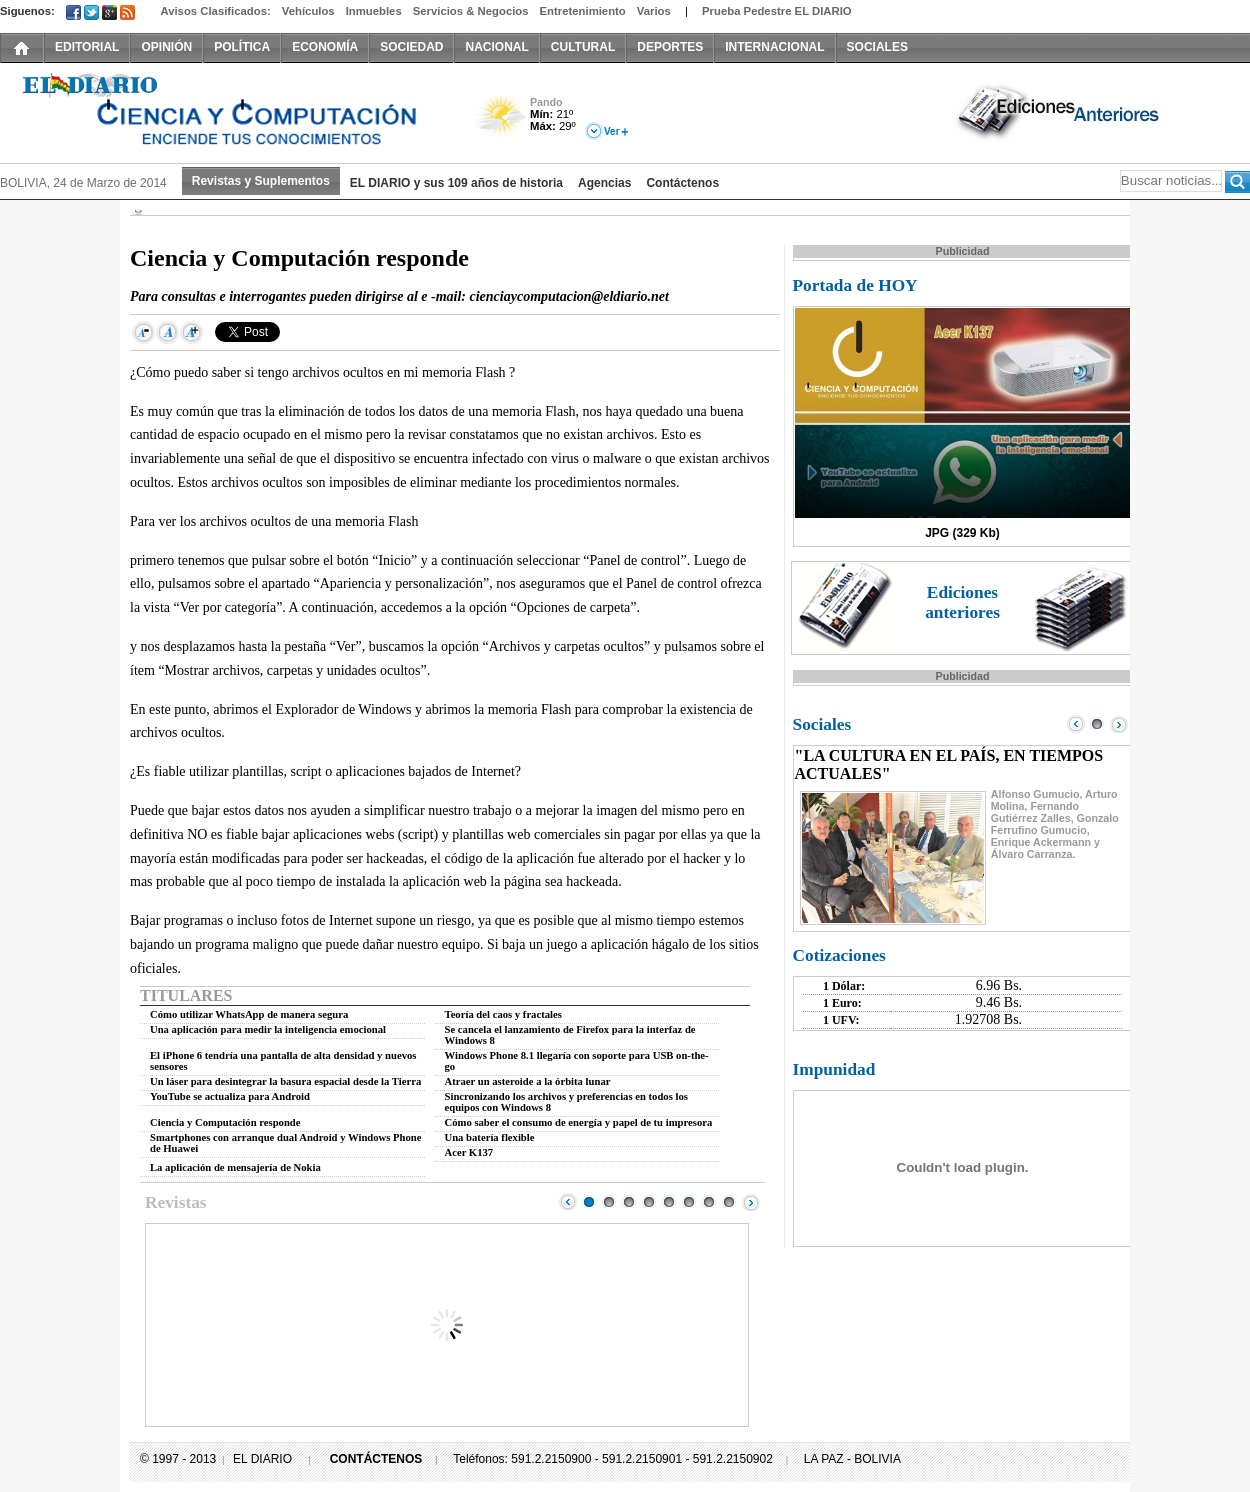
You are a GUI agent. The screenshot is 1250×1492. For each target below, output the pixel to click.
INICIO (22, 47)
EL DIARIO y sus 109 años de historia (456, 183)
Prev (568, 1202)
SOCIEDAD (411, 47)
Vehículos (308, 11)
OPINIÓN (166, 47)
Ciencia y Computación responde (225, 1122)
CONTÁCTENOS (376, 1459)
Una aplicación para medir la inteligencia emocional (268, 1029)
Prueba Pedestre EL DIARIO (777, 11)
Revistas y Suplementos (261, 181)
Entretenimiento (583, 11)
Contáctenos (682, 183)
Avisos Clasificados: (215, 11)
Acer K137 (469, 1152)
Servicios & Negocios (471, 11)
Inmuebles (374, 11)
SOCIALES (877, 47)
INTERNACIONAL (774, 47)
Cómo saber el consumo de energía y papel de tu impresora (579, 1122)
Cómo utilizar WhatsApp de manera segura (249, 1014)
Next (751, 1202)
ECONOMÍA (325, 47)
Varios (654, 11)
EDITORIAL (87, 47)
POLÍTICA (242, 47)
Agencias (604, 183)
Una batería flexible (490, 1137)
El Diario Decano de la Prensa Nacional (225, 111)
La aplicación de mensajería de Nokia (235, 1167)
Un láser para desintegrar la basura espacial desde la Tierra (285, 1081)
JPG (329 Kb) (962, 533)
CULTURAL (583, 47)
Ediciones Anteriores (1060, 111)
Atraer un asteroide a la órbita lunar (528, 1081)
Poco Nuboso (502, 123)
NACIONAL (496, 47)
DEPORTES (670, 47)
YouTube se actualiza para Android (230, 1096)
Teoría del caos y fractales (503, 1014)
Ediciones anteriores (962, 602)
